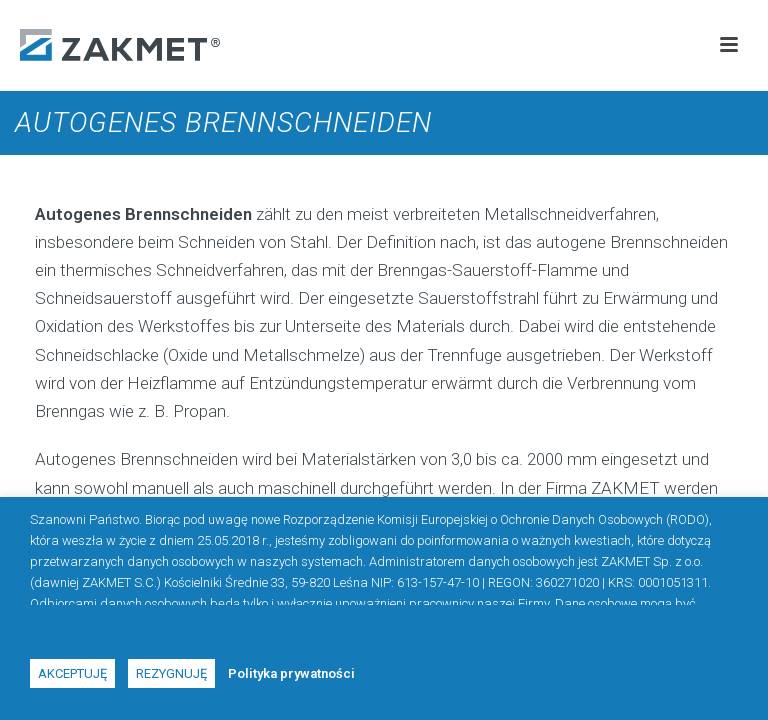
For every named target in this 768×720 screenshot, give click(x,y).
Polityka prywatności (291, 673)
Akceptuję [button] (72, 673)
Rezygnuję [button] (171, 673)
